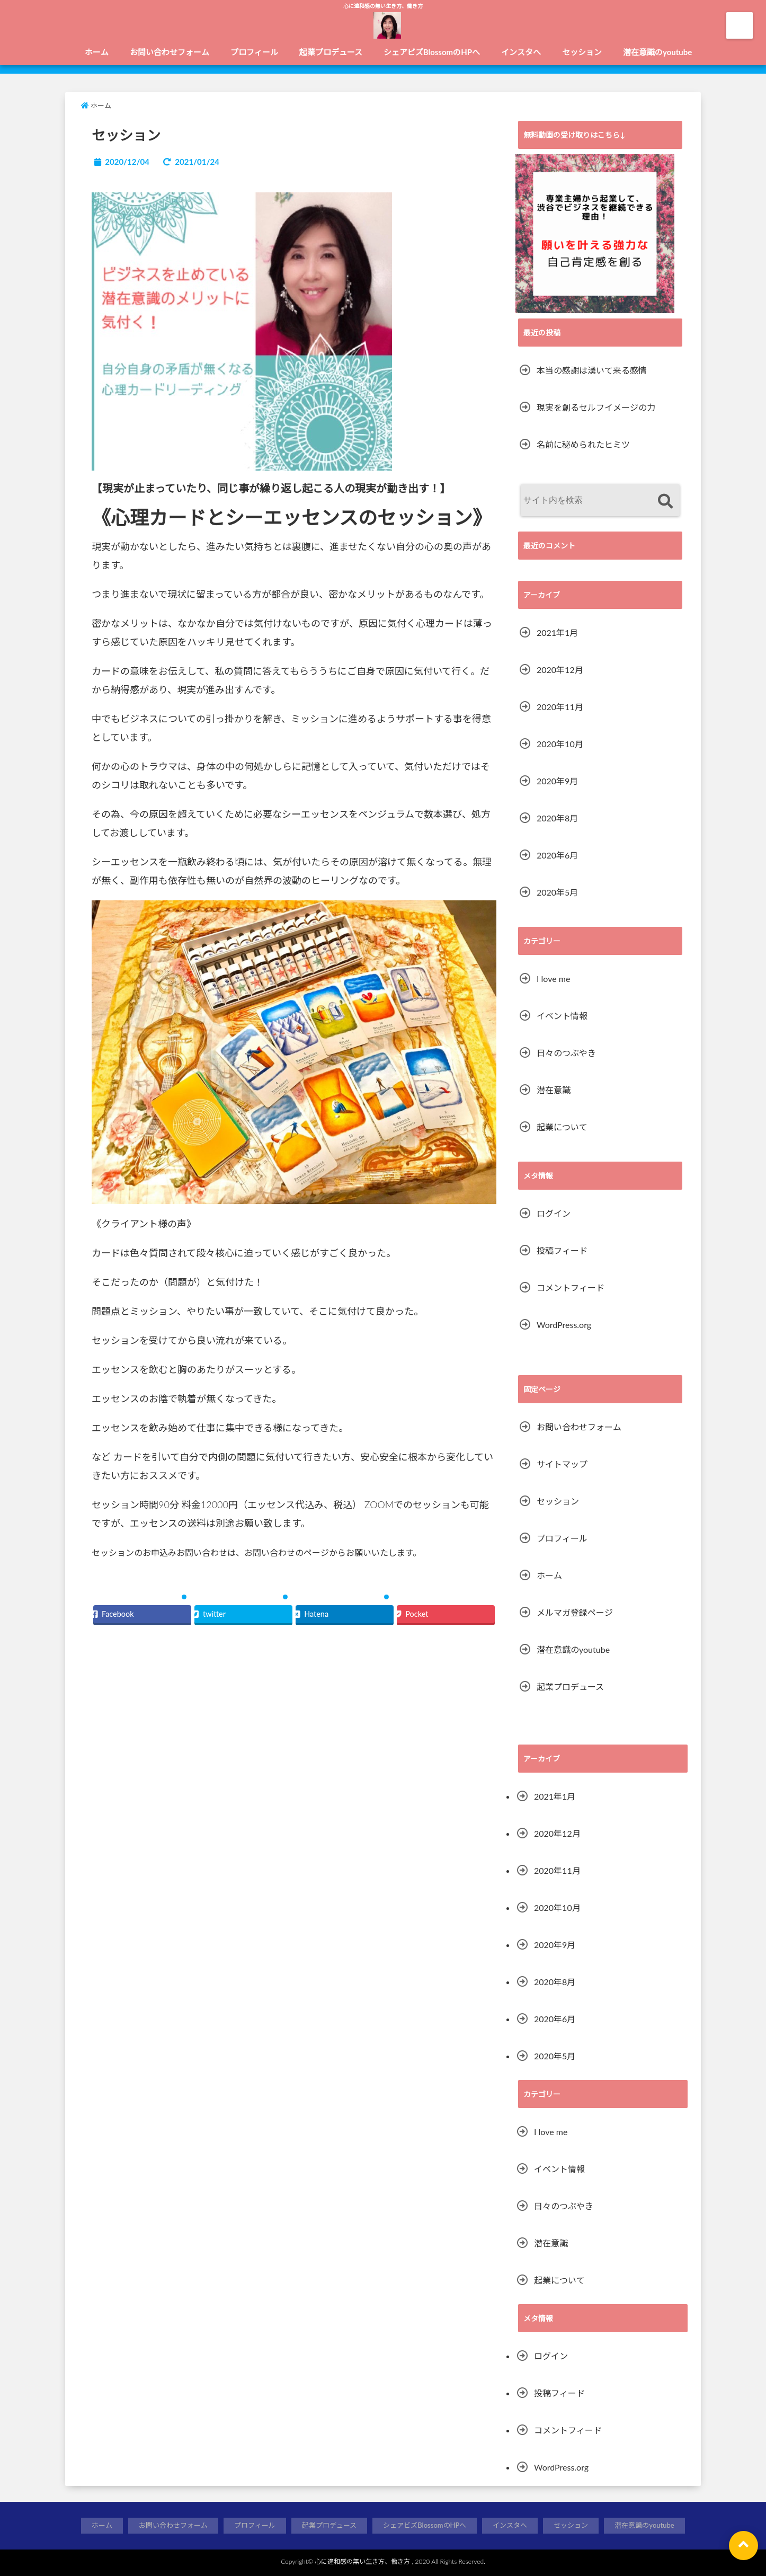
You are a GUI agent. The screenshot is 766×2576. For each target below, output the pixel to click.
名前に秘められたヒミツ (583, 444)
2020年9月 (557, 781)
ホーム (97, 52)
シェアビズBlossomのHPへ (432, 52)
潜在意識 (554, 1090)
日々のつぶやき (566, 1053)
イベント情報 (562, 1016)
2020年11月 (560, 707)
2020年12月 (560, 670)
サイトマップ (562, 1464)
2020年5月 (557, 892)
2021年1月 (557, 632)
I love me (553, 978)
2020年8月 (557, 818)
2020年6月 (557, 855)
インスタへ (521, 52)
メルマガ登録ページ (575, 1612)
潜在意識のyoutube (657, 52)
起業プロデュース (330, 52)
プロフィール (254, 52)
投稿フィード (562, 1250)
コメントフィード (570, 1287)
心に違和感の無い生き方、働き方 (362, 2561)
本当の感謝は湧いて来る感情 (592, 370)
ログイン (554, 1213)
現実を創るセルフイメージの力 (596, 407)
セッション (582, 52)
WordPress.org (564, 1325)
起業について (562, 1127)
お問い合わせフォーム (169, 52)
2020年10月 (560, 744)
